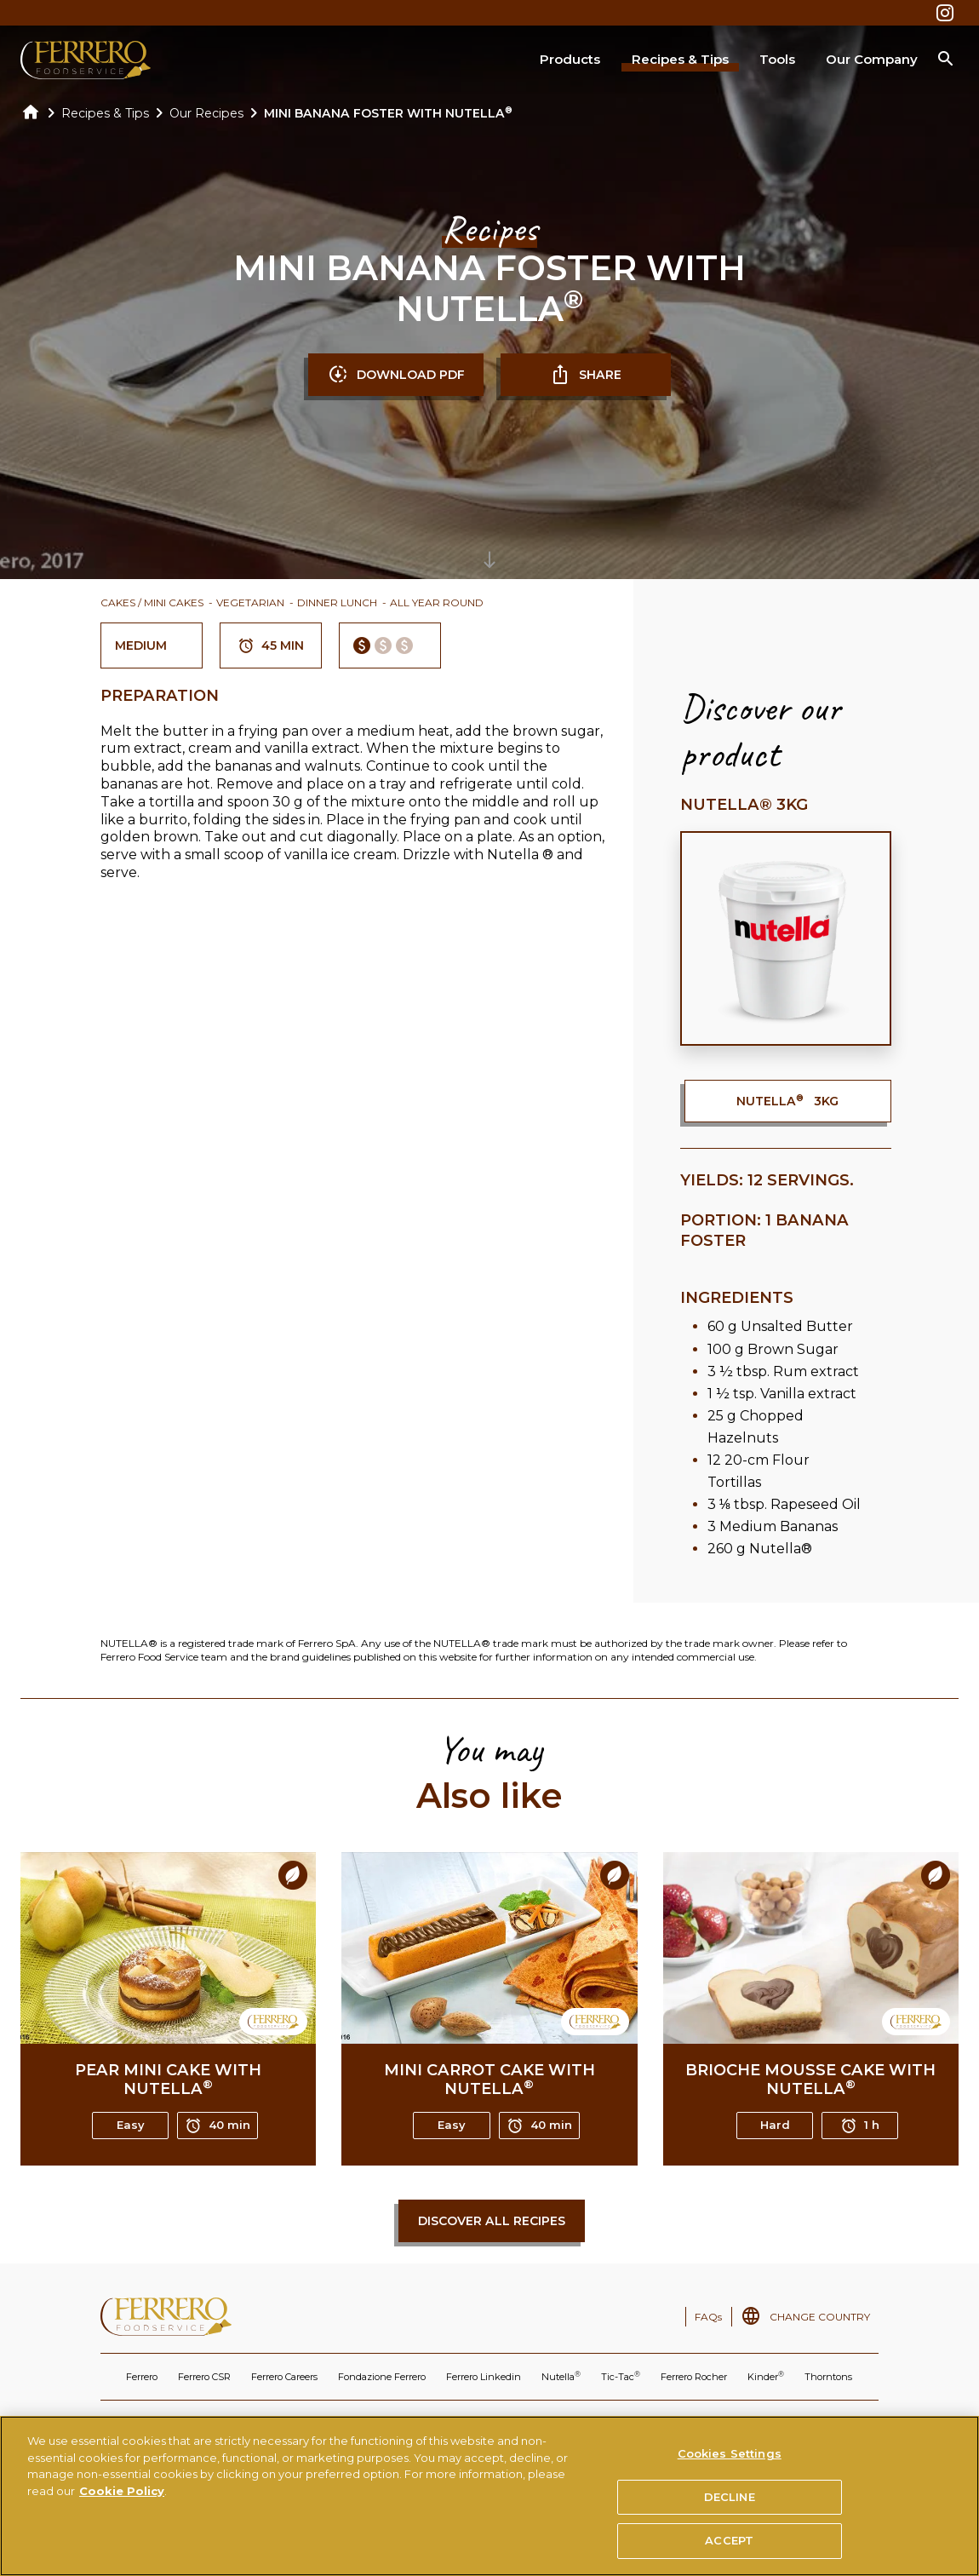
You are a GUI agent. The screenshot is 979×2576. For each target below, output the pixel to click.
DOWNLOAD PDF (396, 374)
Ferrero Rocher (694, 2377)
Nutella (561, 2376)
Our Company (872, 59)
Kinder (765, 2376)
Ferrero (141, 2377)
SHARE (585, 374)
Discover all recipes (491, 2221)
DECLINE (729, 2504)
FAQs (708, 2316)
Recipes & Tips (680, 59)
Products (570, 59)
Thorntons (828, 2377)
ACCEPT (729, 2549)
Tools (777, 59)
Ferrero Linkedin (483, 2377)
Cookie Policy (121, 2498)
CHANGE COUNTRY (820, 2316)
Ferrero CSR (204, 2377)
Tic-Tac (620, 2376)
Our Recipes (206, 113)
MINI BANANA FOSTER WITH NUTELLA (388, 113)
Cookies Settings (729, 2461)
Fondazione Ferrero (382, 2377)
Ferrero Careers (284, 2377)
